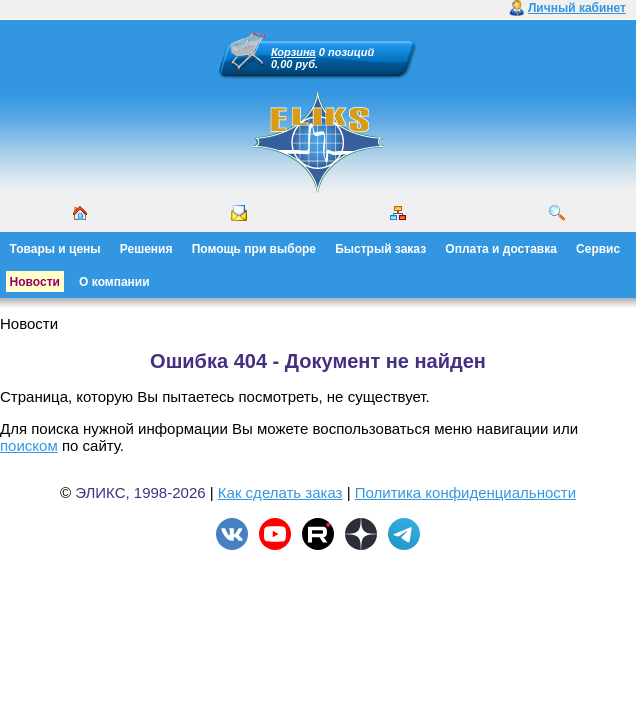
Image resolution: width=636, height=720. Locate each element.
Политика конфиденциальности (465, 492)
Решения (146, 249)
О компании (114, 282)
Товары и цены (55, 249)
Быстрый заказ (380, 249)
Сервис (598, 249)
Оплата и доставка (501, 249)
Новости (35, 282)
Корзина (293, 52)
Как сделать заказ (280, 492)
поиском (29, 445)
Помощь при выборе (254, 249)
